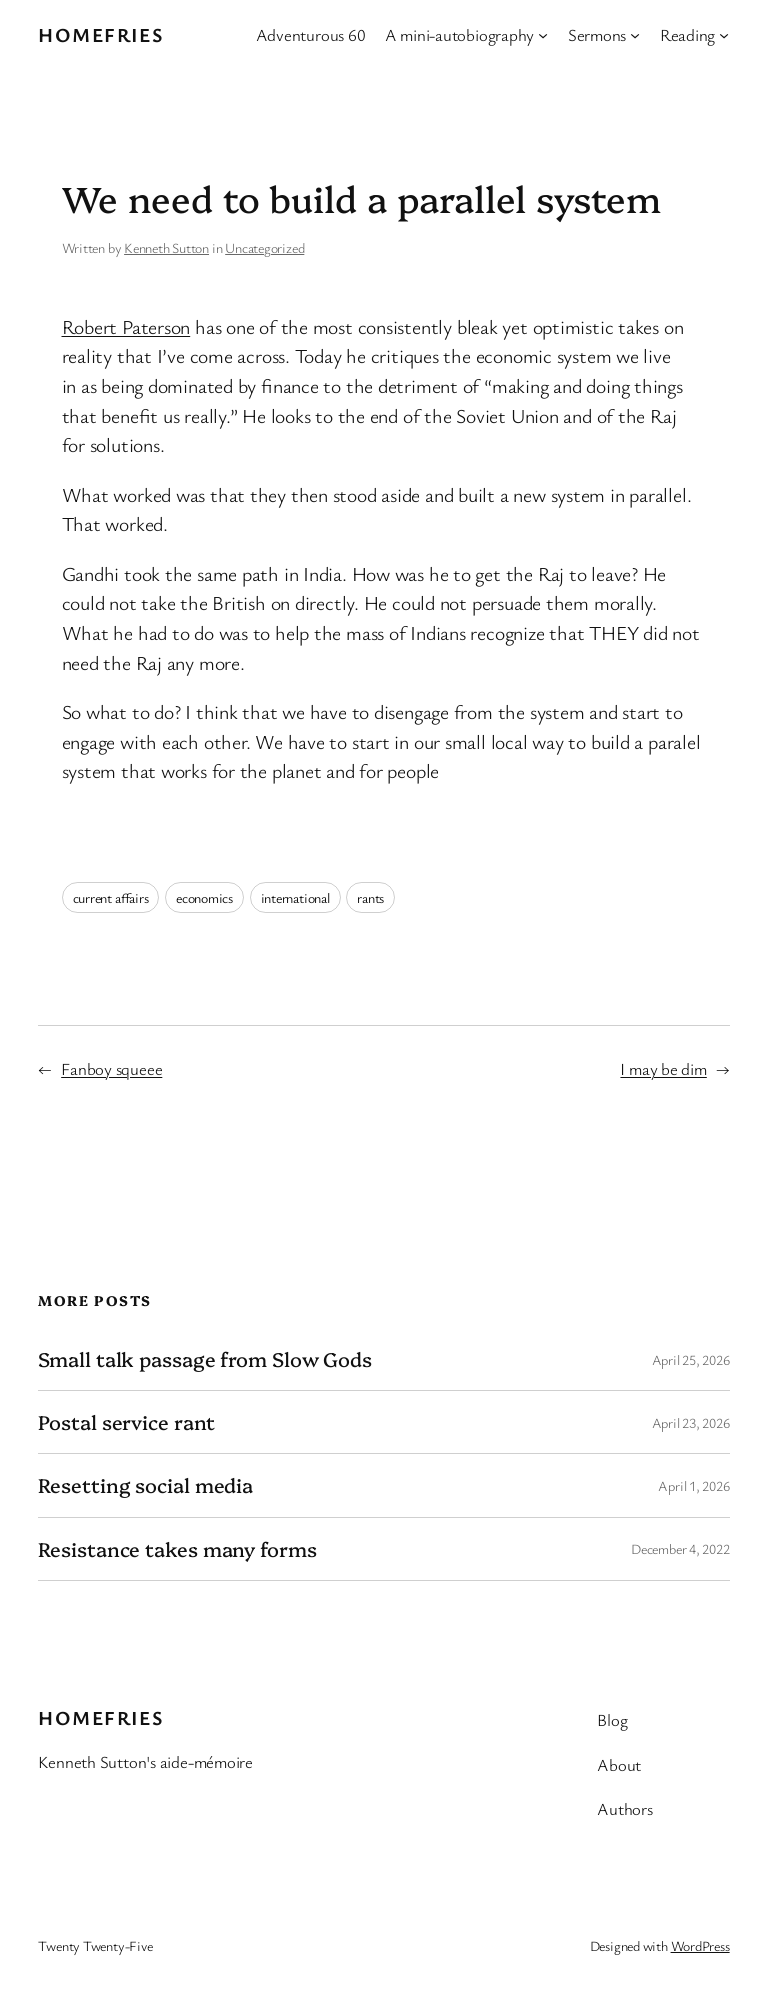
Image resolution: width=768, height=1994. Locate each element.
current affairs (111, 897)
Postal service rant (126, 1422)
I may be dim (663, 1068)
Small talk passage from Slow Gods (205, 1359)
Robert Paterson (126, 326)
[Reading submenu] (724, 35)
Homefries (100, 34)
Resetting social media (145, 1485)
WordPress (700, 1945)
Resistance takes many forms (177, 1549)
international (295, 897)
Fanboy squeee (111, 1068)
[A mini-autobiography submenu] (543, 35)
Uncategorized (264, 247)
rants (370, 897)
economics (204, 897)
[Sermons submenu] (635, 35)
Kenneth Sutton (166, 247)
